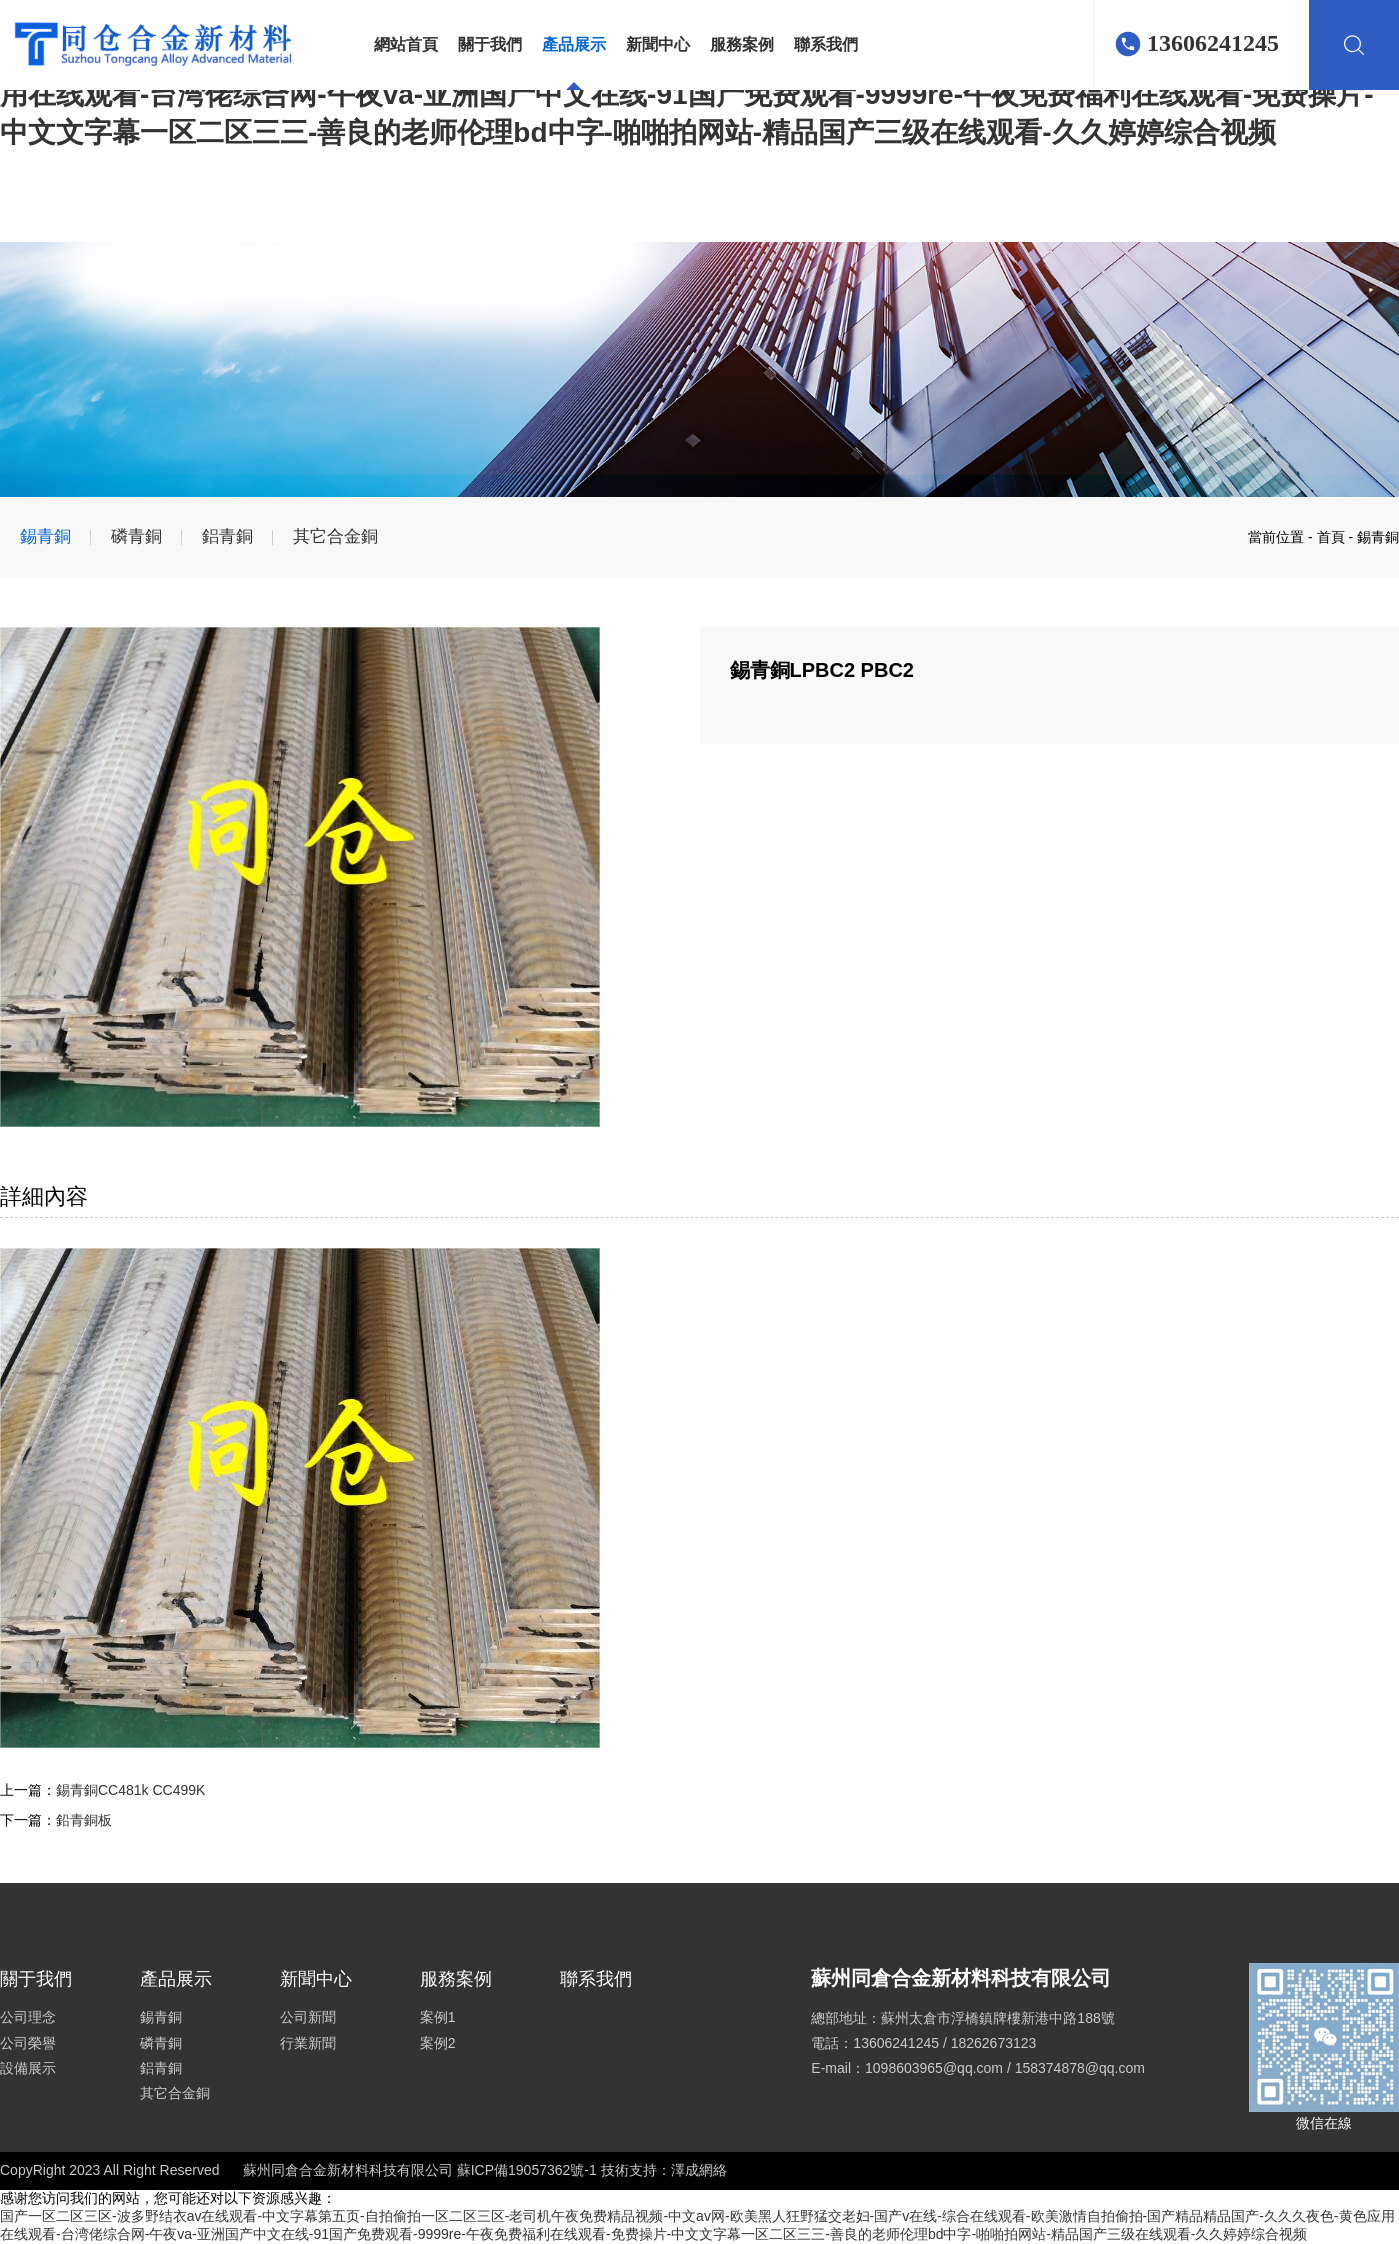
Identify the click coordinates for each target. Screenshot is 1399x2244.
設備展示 (28, 2068)
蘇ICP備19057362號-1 (529, 2170)
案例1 (438, 2017)
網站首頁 (406, 44)
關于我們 (490, 44)
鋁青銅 (227, 536)
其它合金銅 (335, 536)
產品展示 (574, 44)
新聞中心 (658, 44)
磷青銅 (136, 536)
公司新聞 (308, 2017)
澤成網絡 (699, 2170)
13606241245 (1213, 43)
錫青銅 (45, 536)
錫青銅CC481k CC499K (130, 1790)
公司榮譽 (28, 2043)
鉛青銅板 (84, 1820)
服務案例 (742, 44)
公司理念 (28, 2017)
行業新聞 (308, 2043)
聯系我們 (826, 44)
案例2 (438, 2043)
